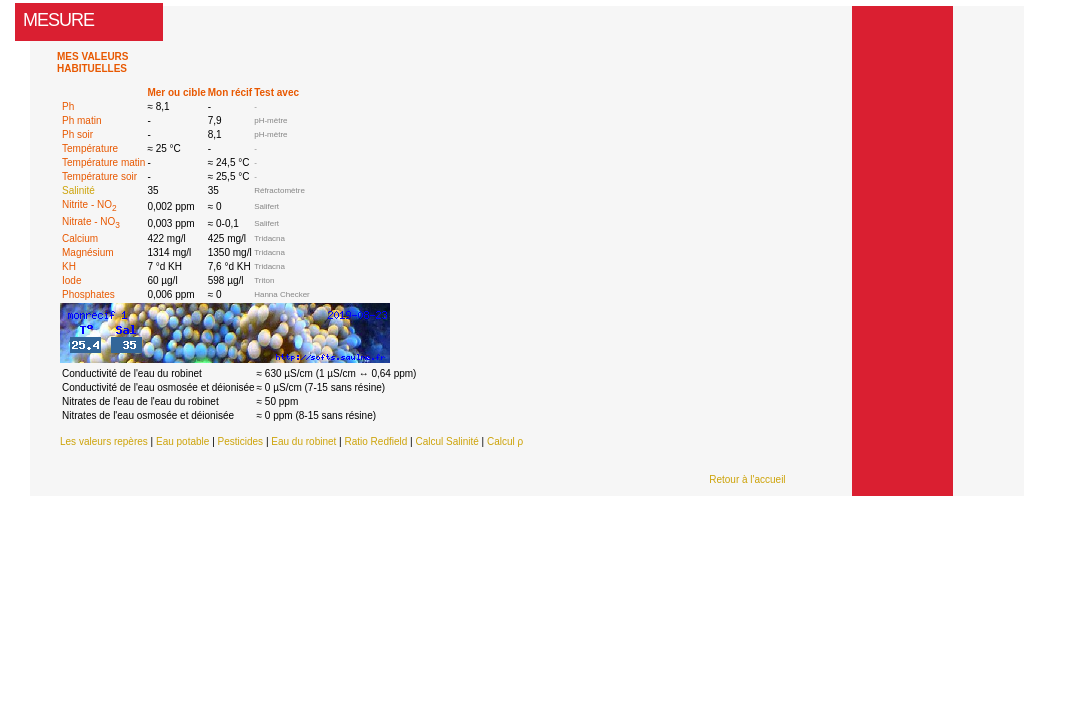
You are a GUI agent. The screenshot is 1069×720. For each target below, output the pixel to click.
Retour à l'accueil (747, 479)
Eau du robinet (303, 441)
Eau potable (182, 441)
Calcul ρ (505, 441)
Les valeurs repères (104, 441)
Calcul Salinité (446, 441)
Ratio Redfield (375, 441)
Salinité (78, 190)
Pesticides (241, 441)
